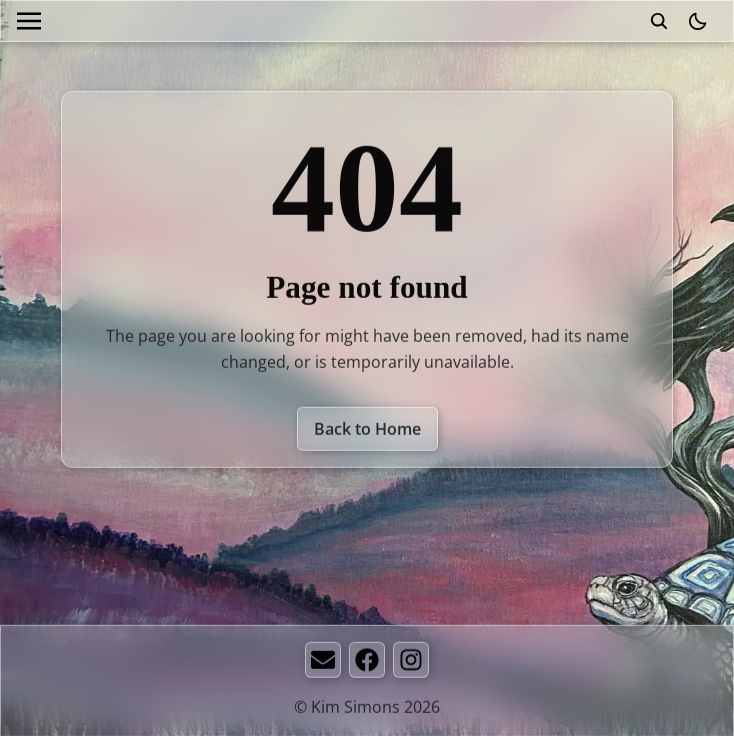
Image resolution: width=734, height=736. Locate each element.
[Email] (323, 661)
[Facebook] (367, 661)
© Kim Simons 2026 (367, 708)
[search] (659, 21)
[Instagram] (411, 661)
